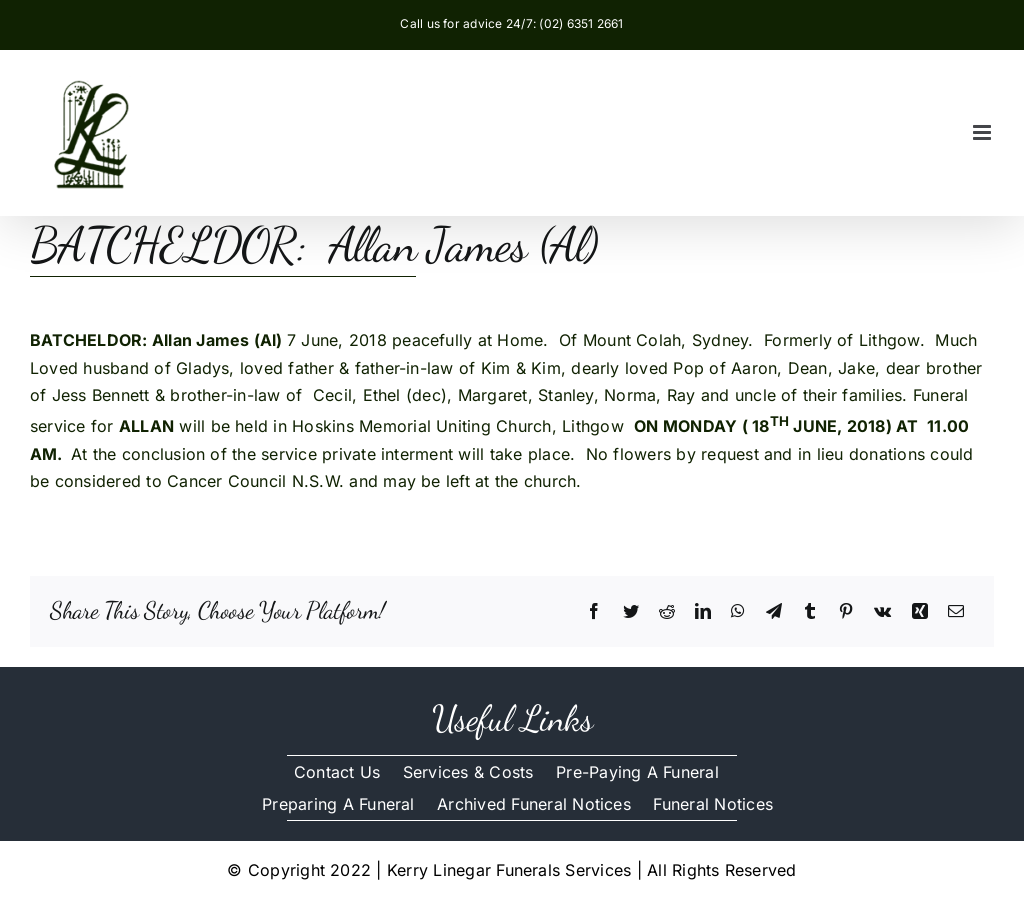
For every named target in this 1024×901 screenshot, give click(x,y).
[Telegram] (774, 612)
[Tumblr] (810, 612)
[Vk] (882, 612)
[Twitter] (631, 612)
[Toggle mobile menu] (983, 132)
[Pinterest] (846, 612)
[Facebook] (594, 612)
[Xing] (920, 612)
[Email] (956, 612)
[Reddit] (667, 612)
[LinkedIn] (703, 612)
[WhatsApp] (738, 612)
